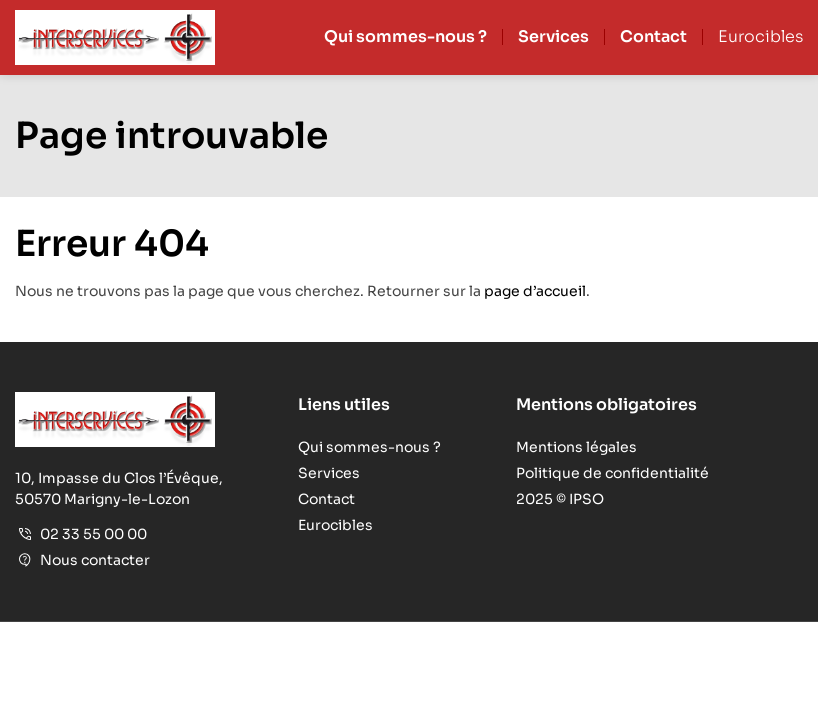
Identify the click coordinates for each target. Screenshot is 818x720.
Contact (653, 37)
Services (553, 37)
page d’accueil (535, 291)
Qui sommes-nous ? (405, 37)
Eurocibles (760, 37)
